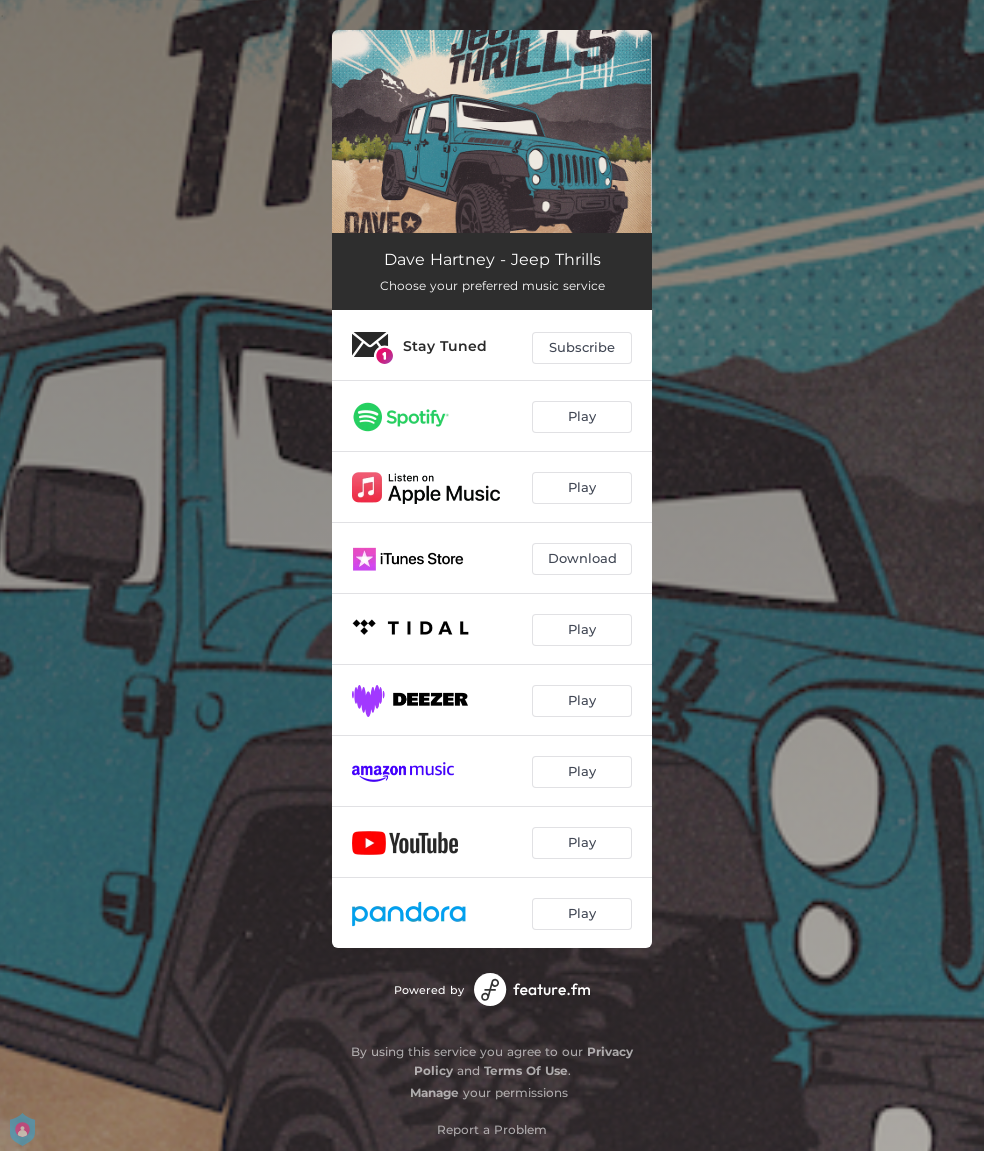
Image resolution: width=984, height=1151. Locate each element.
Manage (434, 1092)
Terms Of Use (526, 1070)
